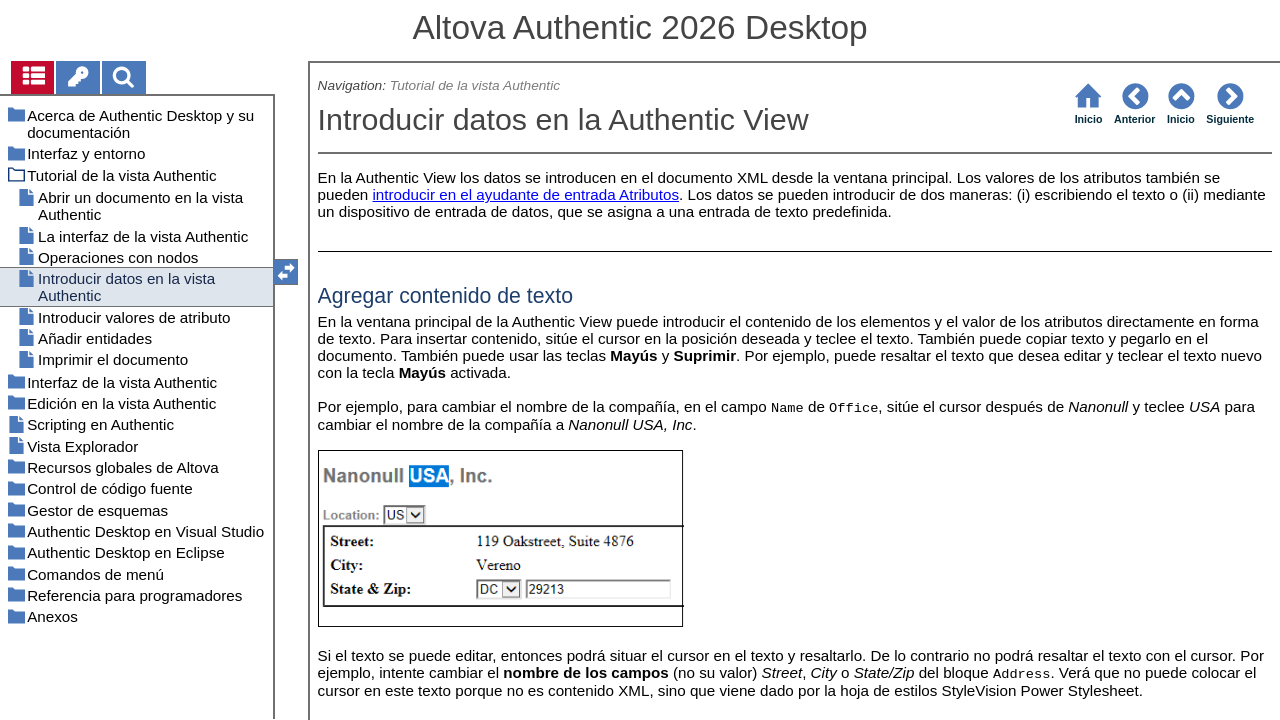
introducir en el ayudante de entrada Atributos (526, 194)
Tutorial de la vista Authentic (475, 85)
